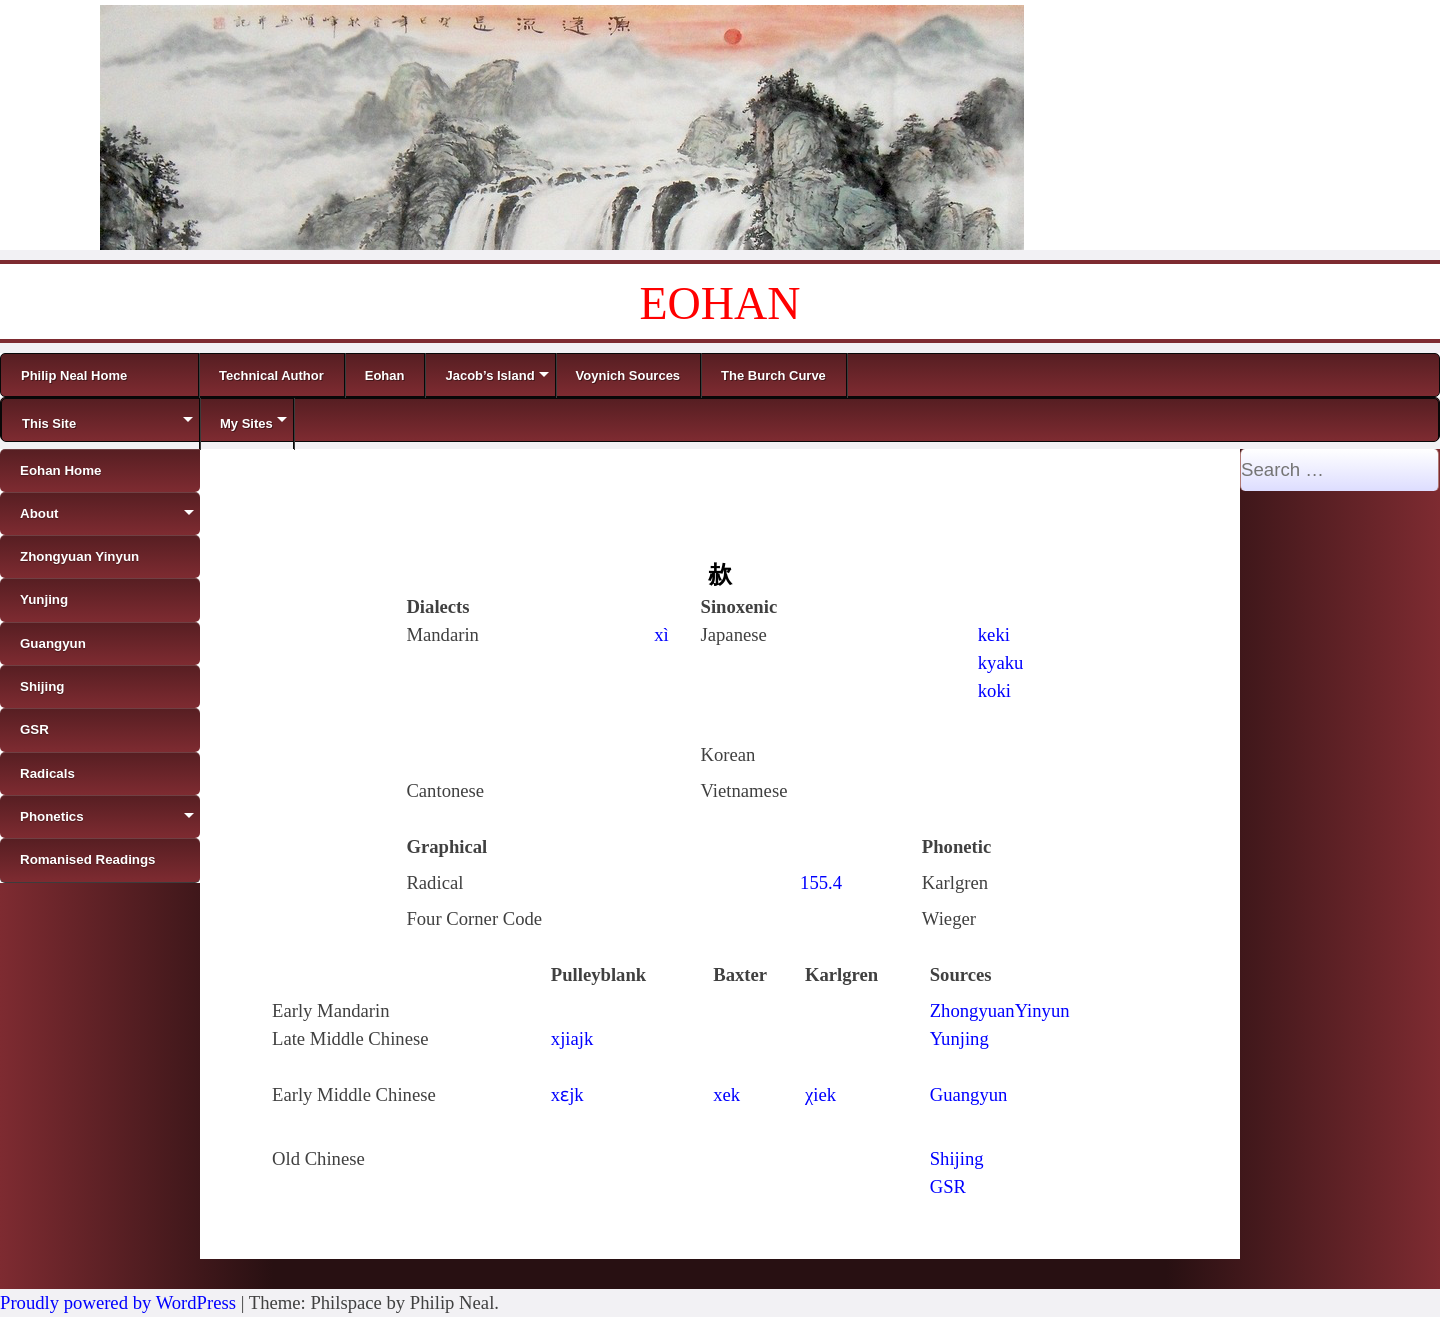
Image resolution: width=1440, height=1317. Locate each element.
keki (994, 634)
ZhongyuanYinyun (1000, 1010)
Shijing (957, 1158)
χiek (820, 1094)
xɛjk (567, 1094)
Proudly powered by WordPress (118, 1302)
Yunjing (959, 1038)
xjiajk (572, 1038)
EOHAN (720, 303)
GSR (948, 1186)
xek (726, 1094)
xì (661, 634)
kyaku (1001, 662)
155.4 (821, 882)
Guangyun (969, 1094)
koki (994, 690)
